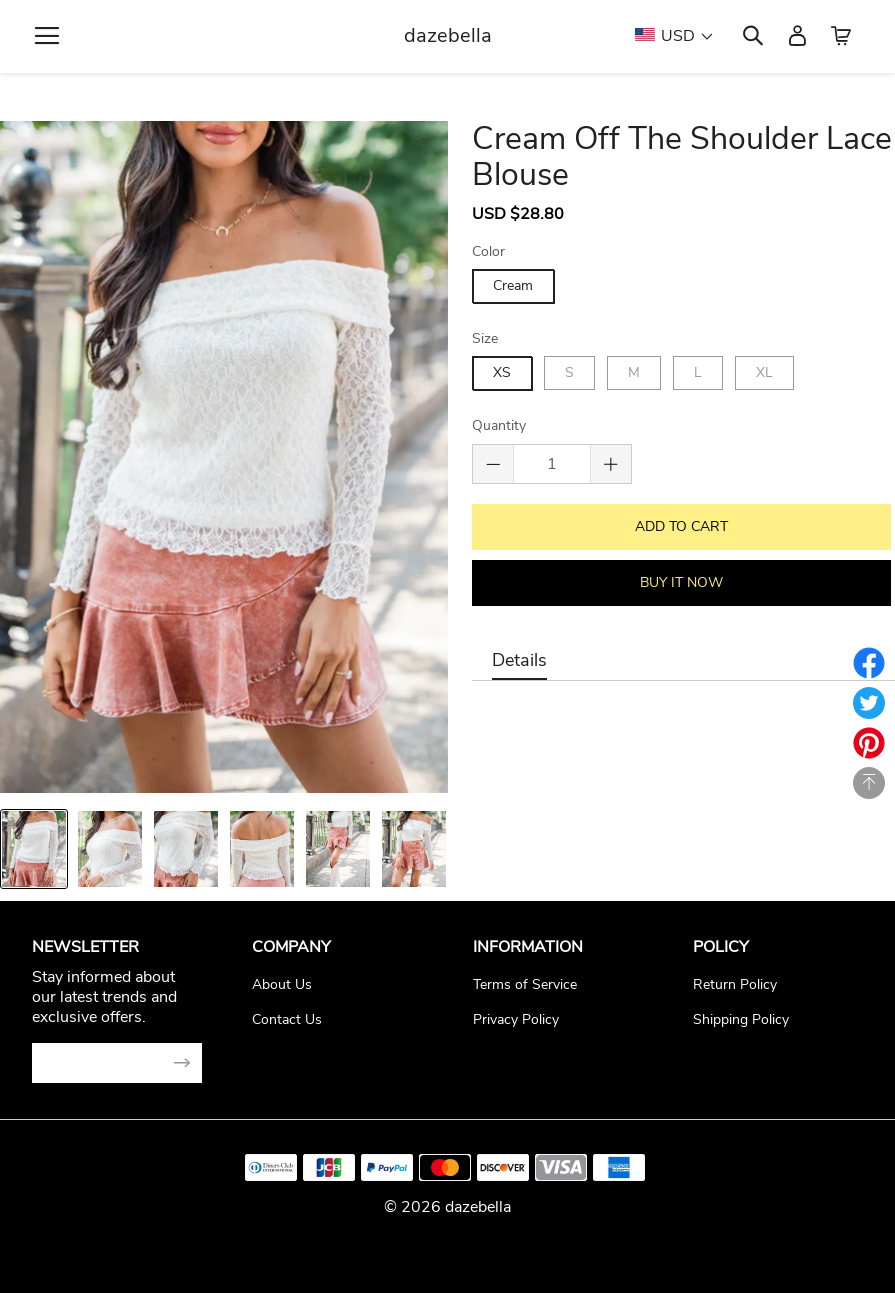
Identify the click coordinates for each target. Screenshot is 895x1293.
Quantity (499, 426)
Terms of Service (525, 984)
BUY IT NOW (679, 581)
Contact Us (287, 1019)
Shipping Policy (741, 1019)
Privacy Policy (516, 1019)
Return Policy (735, 984)
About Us (282, 984)
